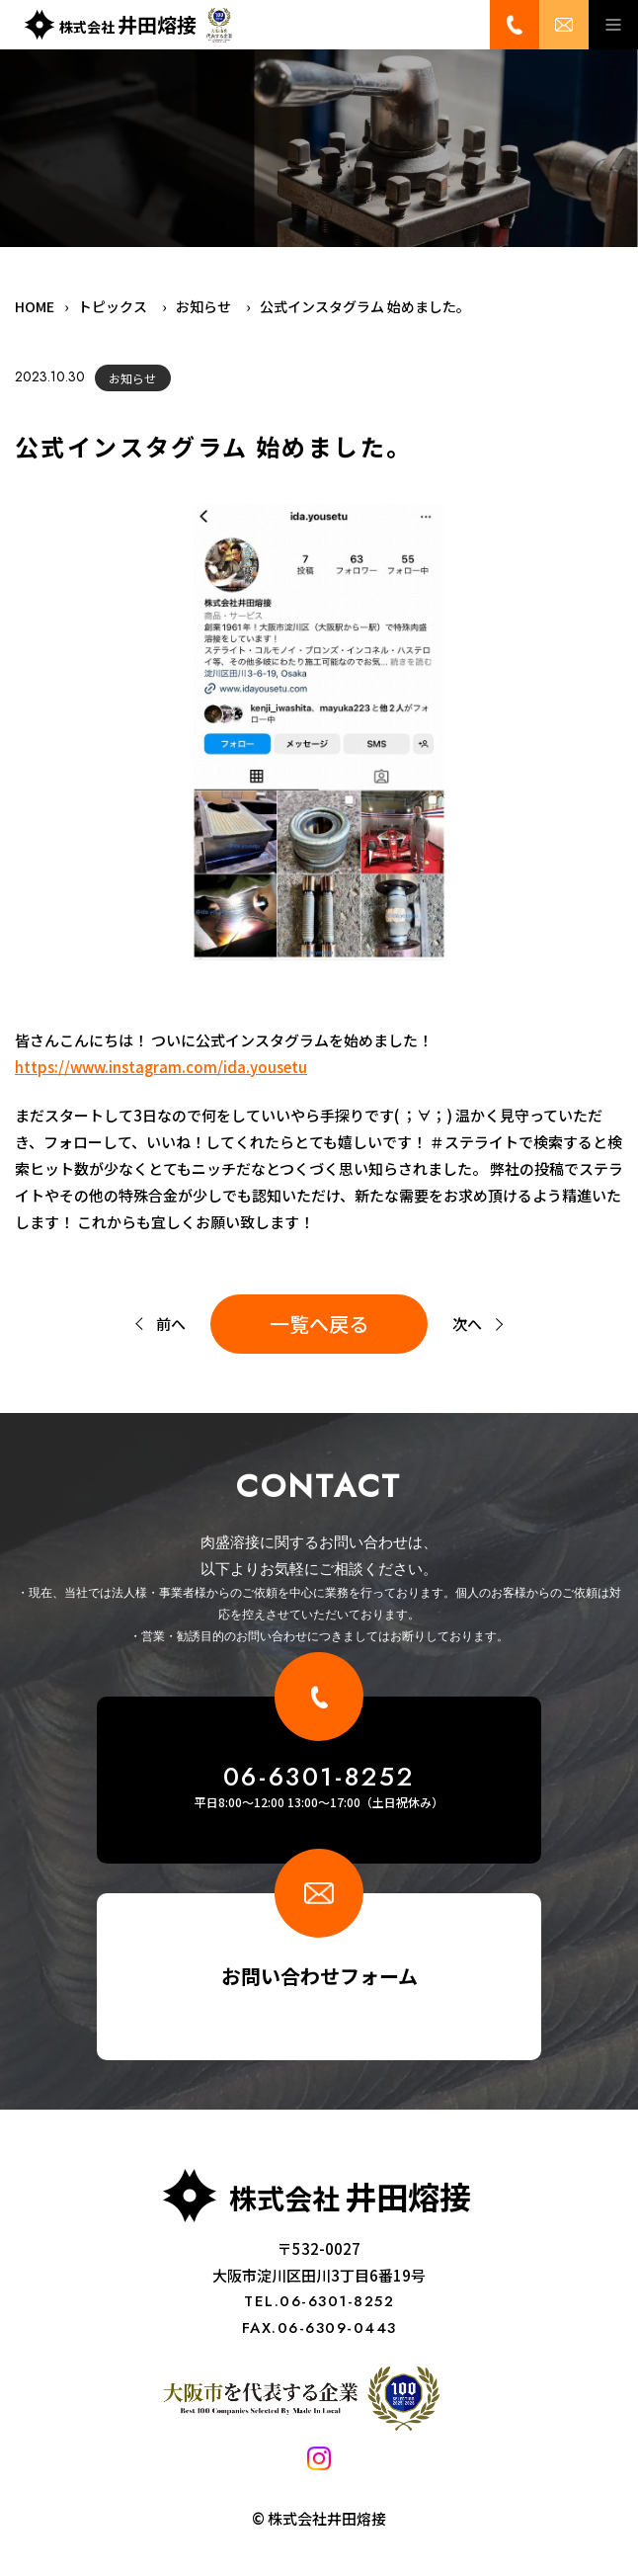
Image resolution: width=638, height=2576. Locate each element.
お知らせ (132, 378)
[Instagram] (319, 2463)
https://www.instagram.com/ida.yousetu (161, 1066)
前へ (171, 1323)
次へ (467, 1323)
